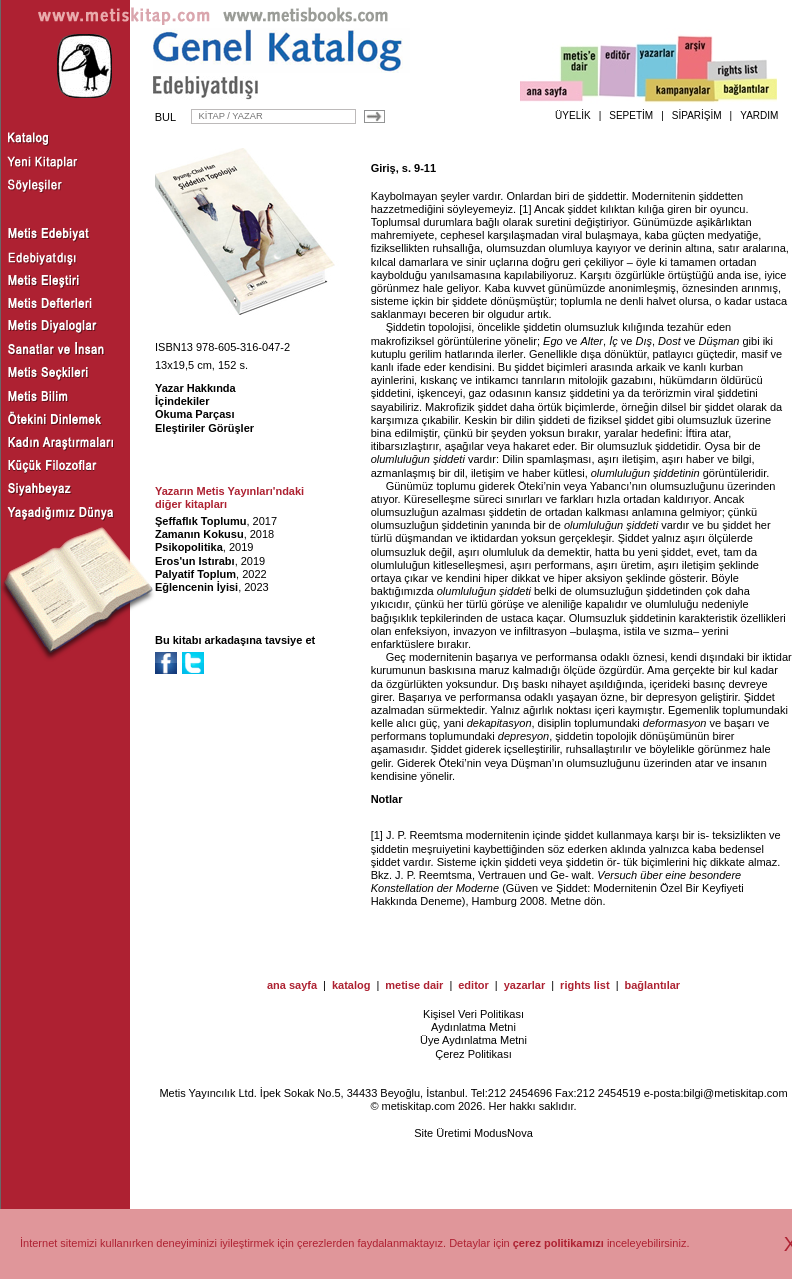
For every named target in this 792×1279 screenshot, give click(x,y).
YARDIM (759, 115)
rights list (585, 985)
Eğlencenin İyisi (196, 587)
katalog (351, 985)
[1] (525, 209)
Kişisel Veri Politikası (473, 1014)
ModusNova (503, 1133)
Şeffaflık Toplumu (200, 521)
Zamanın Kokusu (199, 534)
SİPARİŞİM (697, 115)
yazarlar (525, 985)
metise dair (414, 985)
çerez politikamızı (558, 1243)
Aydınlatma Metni (473, 1027)
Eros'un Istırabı (195, 561)
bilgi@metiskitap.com (735, 1093)
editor (473, 985)
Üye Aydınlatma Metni (473, 1040)
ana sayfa (292, 985)
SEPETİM (631, 115)
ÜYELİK (573, 115)
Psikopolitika (189, 547)
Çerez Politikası (473, 1054)
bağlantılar (652, 985)
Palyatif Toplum (195, 574)
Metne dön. (577, 901)
